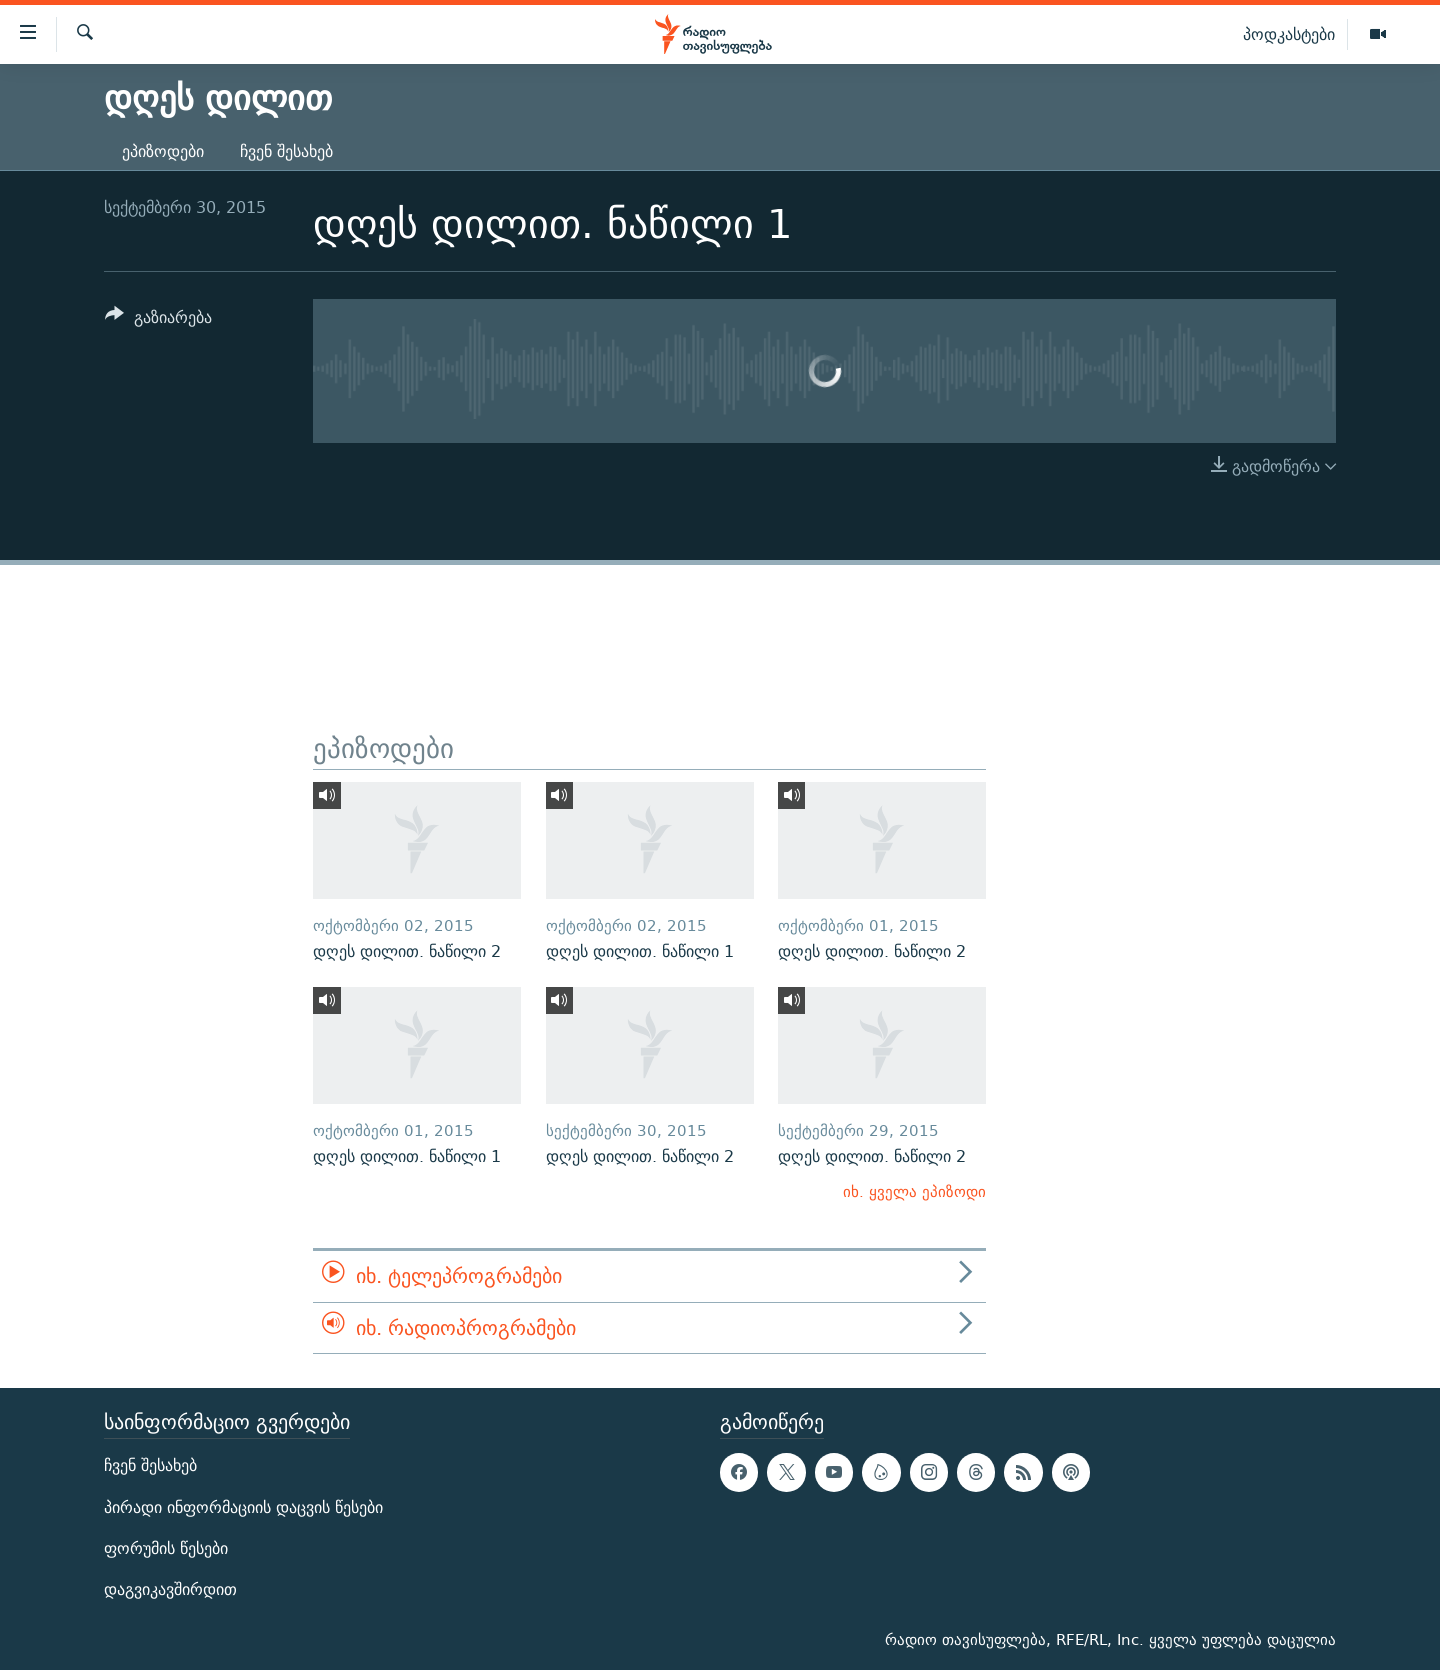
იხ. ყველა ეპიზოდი (914, 1191)
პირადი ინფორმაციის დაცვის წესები (243, 1507)
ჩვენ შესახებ (286, 151)
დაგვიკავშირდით (170, 1589)
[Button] (158, 320)
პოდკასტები (1289, 34)
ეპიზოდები (163, 151)
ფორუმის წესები (166, 1548)
